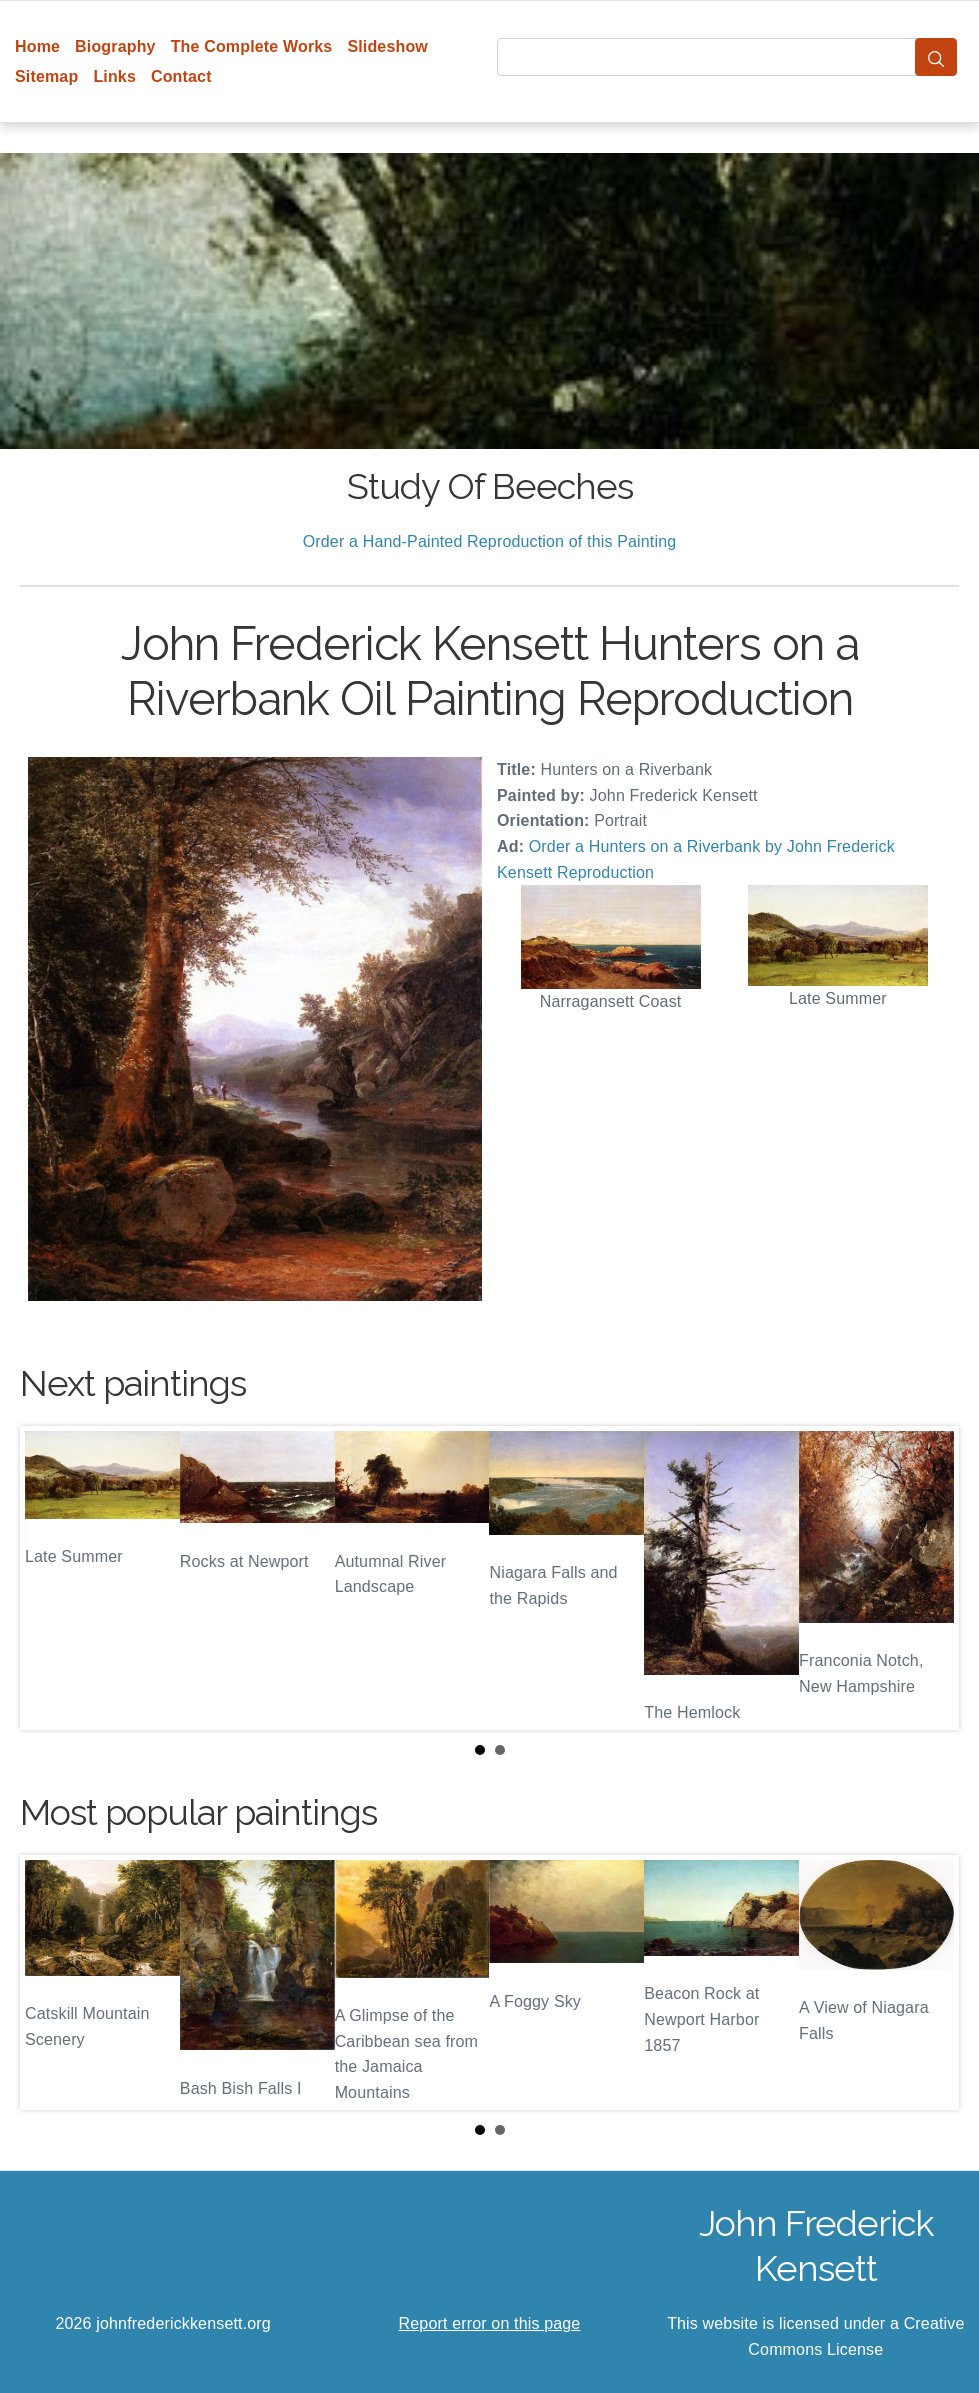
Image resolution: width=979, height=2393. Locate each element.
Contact (181, 76)
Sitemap (46, 76)
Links (114, 76)
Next (928, 1578)
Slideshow (387, 46)
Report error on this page (490, 2323)
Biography (115, 46)
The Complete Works (252, 46)
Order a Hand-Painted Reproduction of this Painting (490, 541)
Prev (51, 1578)
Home (37, 46)
